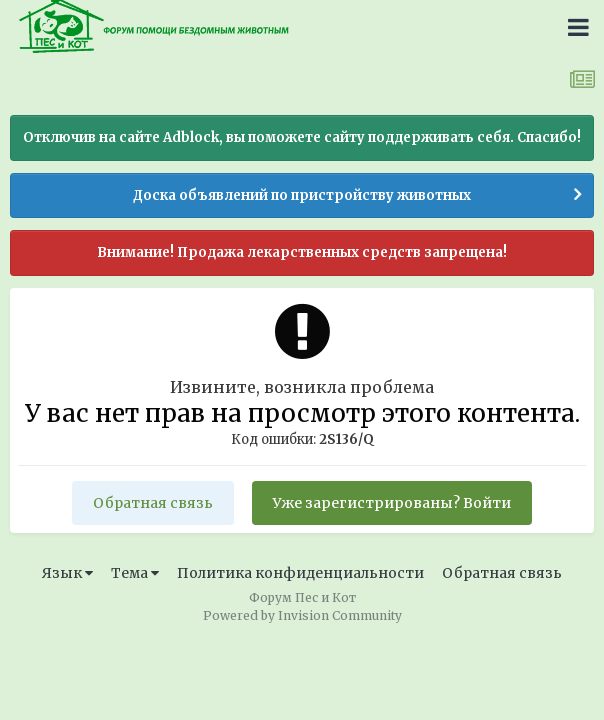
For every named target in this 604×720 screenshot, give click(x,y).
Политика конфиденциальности (300, 573)
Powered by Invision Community (302, 615)
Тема (135, 573)
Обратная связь (153, 503)
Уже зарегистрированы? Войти (392, 503)
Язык (67, 573)
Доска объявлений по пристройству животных (302, 195)
